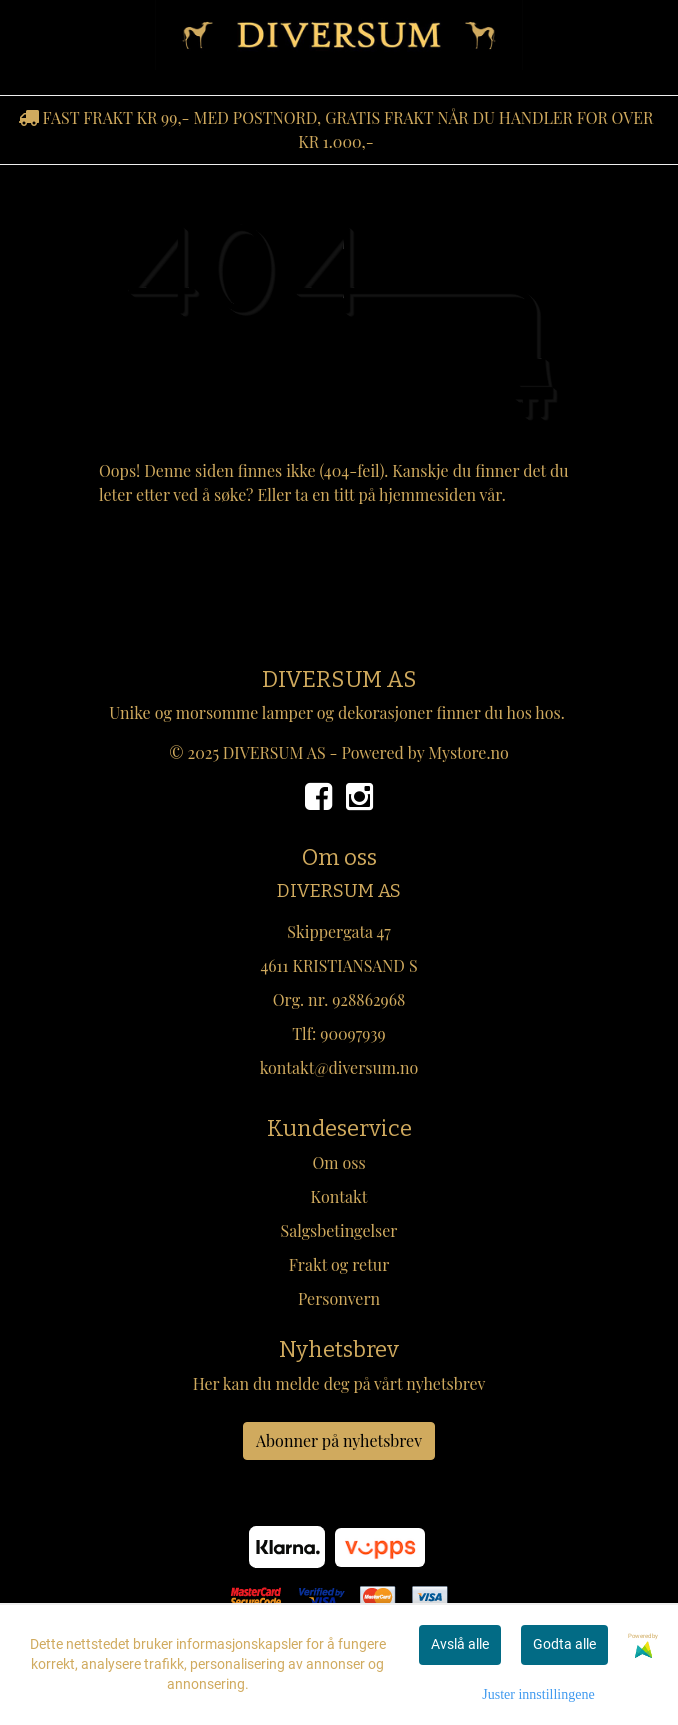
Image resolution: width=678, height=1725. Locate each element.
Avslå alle (460, 1644)
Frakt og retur (339, 1264)
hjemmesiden (427, 494)
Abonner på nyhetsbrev (339, 1440)
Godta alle (564, 1644)
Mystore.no (468, 752)
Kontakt (339, 1196)
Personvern (339, 1298)
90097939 (353, 1033)
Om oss (338, 1162)
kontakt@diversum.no (339, 1067)
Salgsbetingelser (339, 1230)
